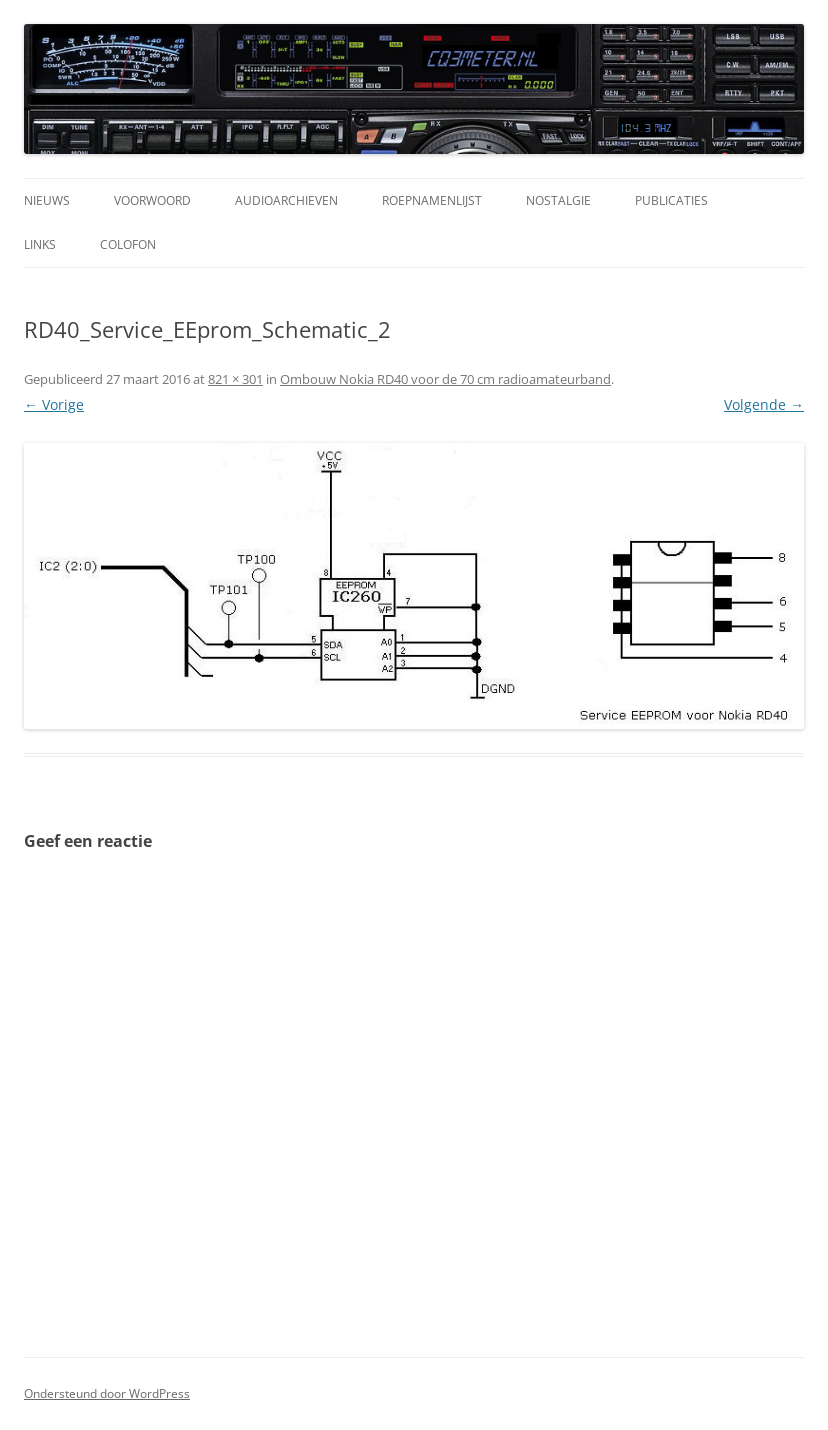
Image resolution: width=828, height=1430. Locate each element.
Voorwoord (152, 200)
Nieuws (47, 200)
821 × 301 (235, 379)
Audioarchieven (286, 200)
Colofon (128, 244)
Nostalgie (558, 200)
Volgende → (764, 404)
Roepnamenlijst (432, 200)
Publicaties (671, 200)
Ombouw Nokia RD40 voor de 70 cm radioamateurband (445, 379)
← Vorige (54, 404)
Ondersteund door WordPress (107, 1393)
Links (40, 244)
